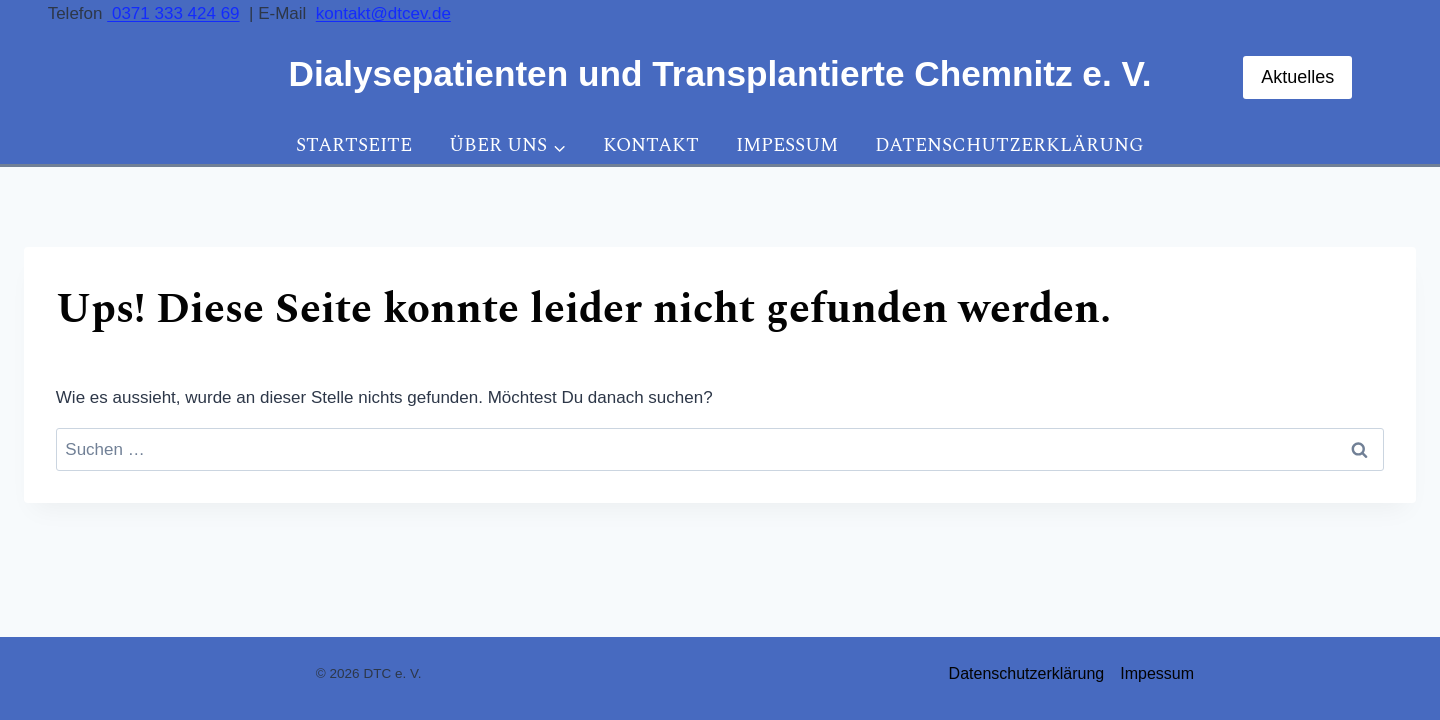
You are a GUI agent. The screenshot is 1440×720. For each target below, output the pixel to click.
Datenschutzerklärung (1009, 145)
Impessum (787, 145)
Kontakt (651, 145)
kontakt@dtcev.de (383, 13)
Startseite (354, 145)
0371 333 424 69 (173, 13)
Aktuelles (1297, 77)
